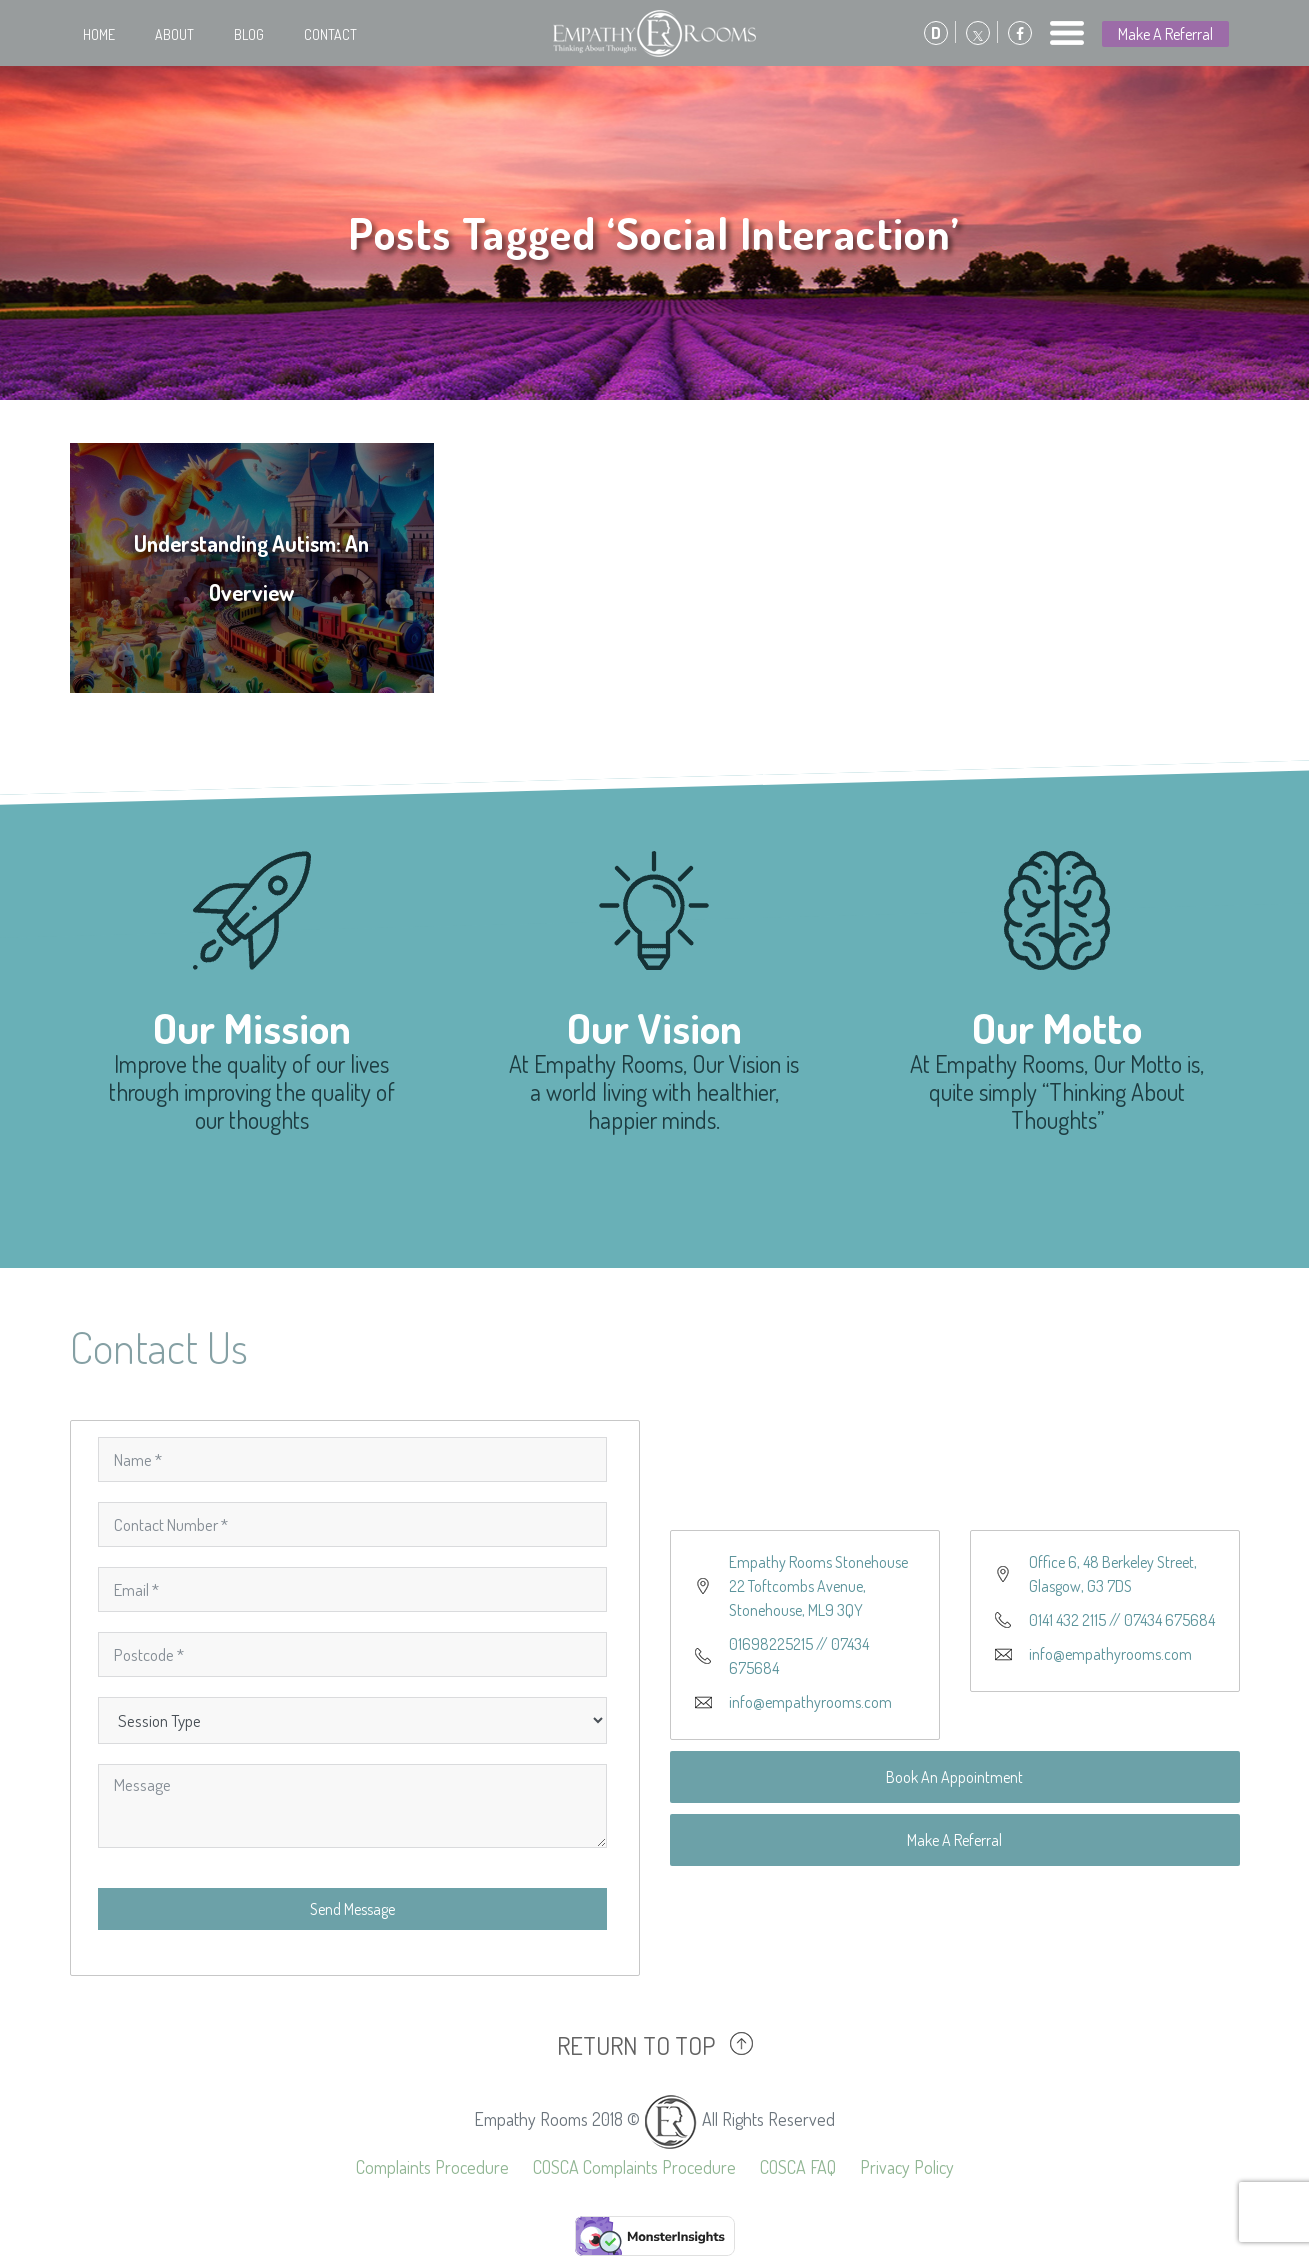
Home (99, 34)
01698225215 (771, 1644)
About (174, 34)
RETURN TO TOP (636, 2045)
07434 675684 (1169, 1620)
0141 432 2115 (1067, 1620)
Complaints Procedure (432, 2167)
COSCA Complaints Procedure (634, 2167)
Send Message (352, 1909)
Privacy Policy (907, 2167)
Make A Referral (1165, 34)
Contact (330, 34)
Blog (249, 34)
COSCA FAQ (798, 2167)
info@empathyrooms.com (810, 1702)
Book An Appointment (954, 1777)
